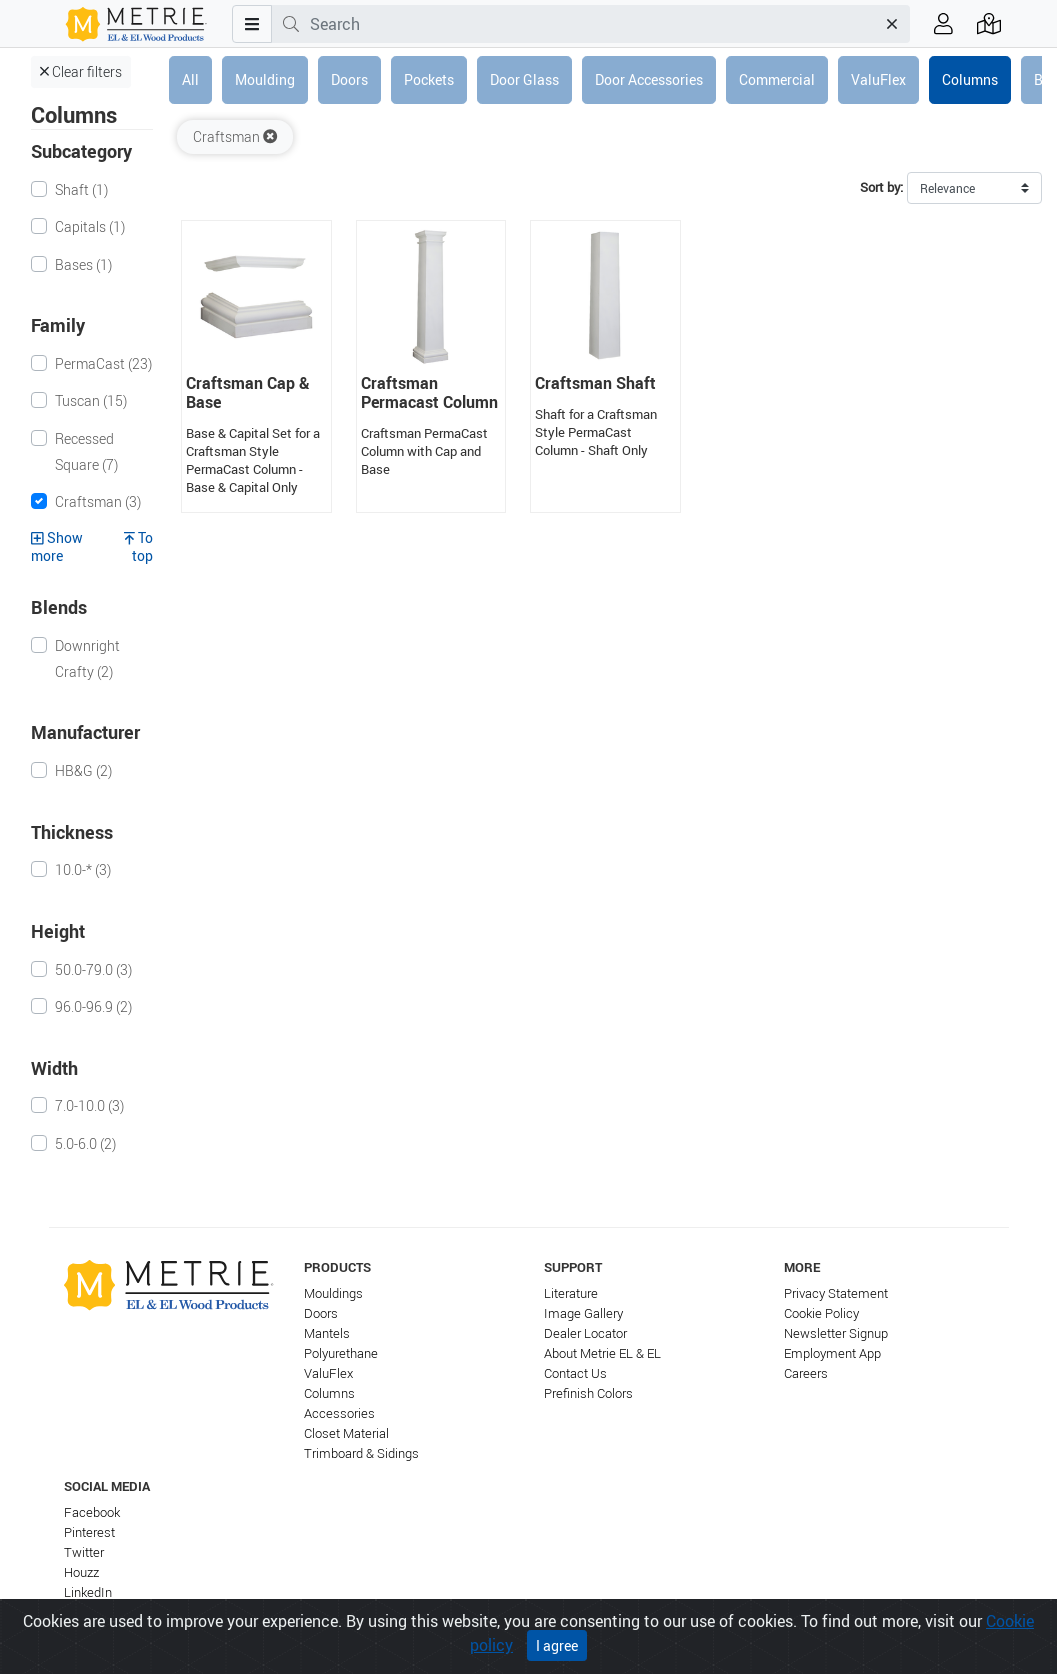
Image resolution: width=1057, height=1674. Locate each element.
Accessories (339, 1413)
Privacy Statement (836, 1293)
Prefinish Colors (588, 1393)
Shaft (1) (81, 189)
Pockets (429, 79)
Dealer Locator (585, 1333)
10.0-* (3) (83, 869)
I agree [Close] (557, 1645)
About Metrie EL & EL (602, 1353)
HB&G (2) (83, 770)
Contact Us (575, 1373)
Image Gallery (583, 1313)
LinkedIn (88, 1592)
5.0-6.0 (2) (85, 1143)
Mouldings (333, 1293)
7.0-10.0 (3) (89, 1105)
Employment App (832, 1353)
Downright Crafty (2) (87, 658)
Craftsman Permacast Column (429, 392)
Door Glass (524, 79)
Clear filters (81, 71)
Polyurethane (341, 1353)
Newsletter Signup (836, 1333)
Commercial (777, 79)
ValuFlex (878, 79)
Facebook (92, 1512)
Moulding (265, 79)
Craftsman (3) (98, 501)
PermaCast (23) (103, 363)
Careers (806, 1373)
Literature (571, 1293)
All (190, 79)
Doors (349, 79)
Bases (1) (83, 264)
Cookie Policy (821, 1313)
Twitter (84, 1552)
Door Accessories (649, 79)
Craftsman (235, 136)
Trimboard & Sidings (361, 1453)
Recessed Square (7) (86, 451)
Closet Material (346, 1433)
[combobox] (592, 24)
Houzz (81, 1572)
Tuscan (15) (91, 400)
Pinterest (89, 1532)
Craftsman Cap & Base (248, 392)
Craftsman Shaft (595, 383)
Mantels (327, 1333)
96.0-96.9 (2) (93, 1006)
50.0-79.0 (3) (93, 969)
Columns (970, 79)
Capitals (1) (90, 226)
